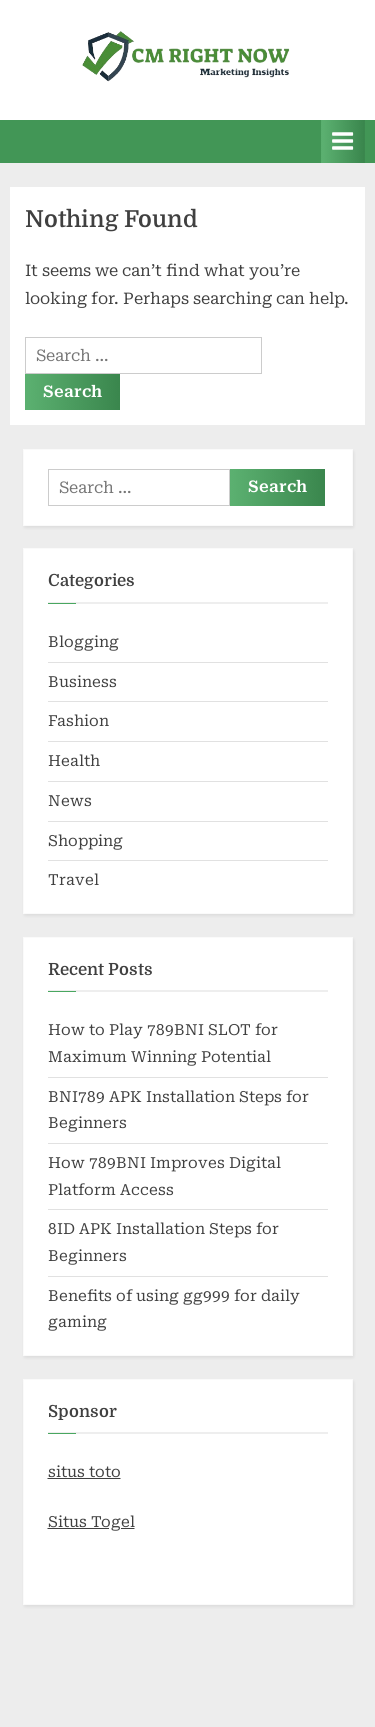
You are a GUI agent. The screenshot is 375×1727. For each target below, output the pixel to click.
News (70, 801)
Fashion (78, 721)
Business (82, 682)
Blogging (83, 642)
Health (74, 761)
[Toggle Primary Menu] (343, 141)
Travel (73, 880)
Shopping (85, 841)
